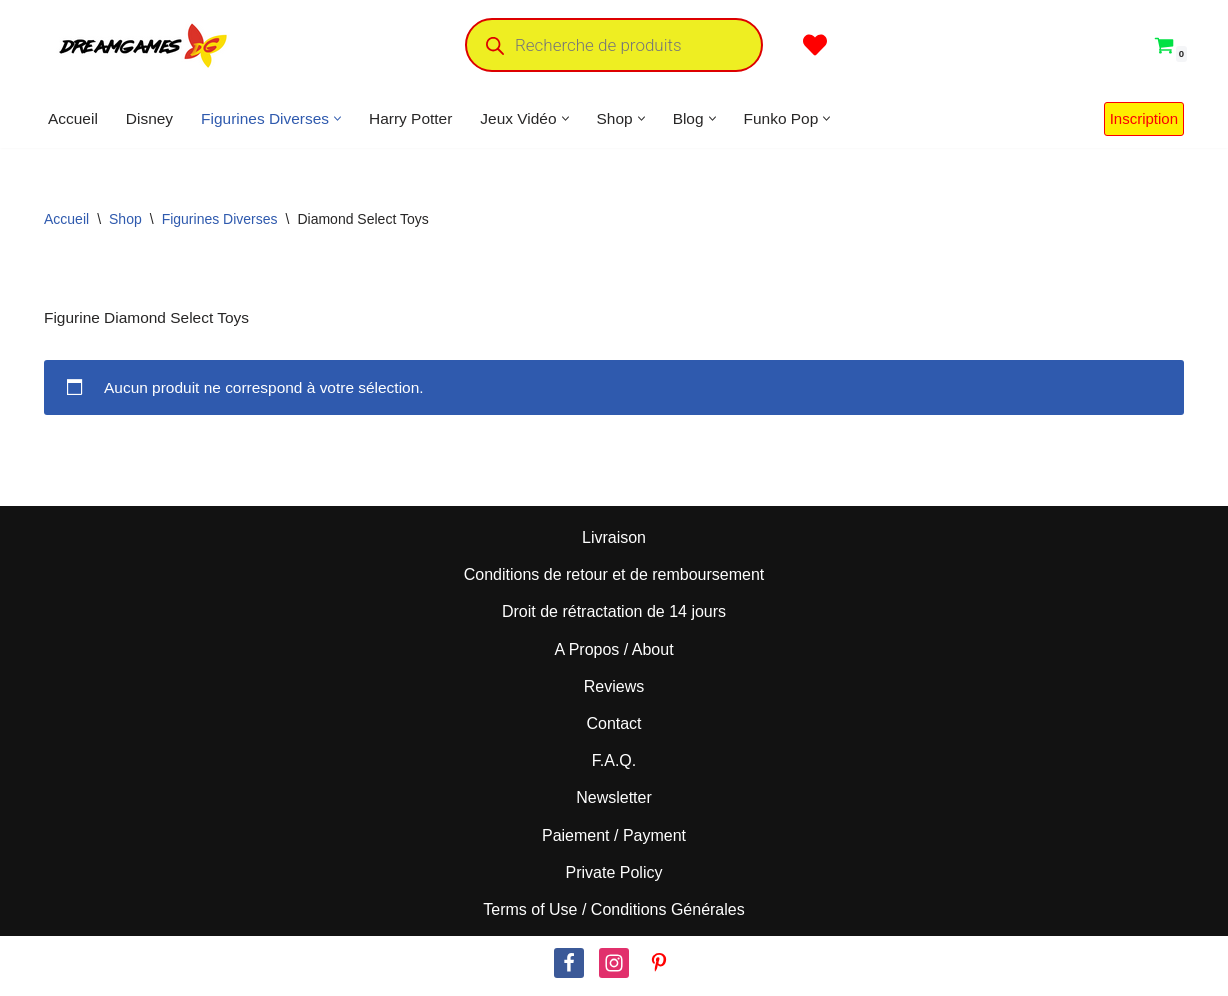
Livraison (614, 543)
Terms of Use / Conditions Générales (613, 915)
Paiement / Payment (614, 840)
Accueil (74, 118)
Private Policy (614, 878)
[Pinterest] (659, 969)
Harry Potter (420, 118)
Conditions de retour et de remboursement (614, 580)
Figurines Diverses (220, 219)
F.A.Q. (614, 766)
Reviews (614, 692)
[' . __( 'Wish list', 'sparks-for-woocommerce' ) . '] (815, 45)
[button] (345, 118)
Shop (125, 219)
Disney (152, 118)
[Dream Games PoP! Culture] (144, 45)
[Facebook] (569, 969)
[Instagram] (614, 969)
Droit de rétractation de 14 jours (614, 617)
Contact (613, 729)
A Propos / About (613, 655)
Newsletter (614, 803)
